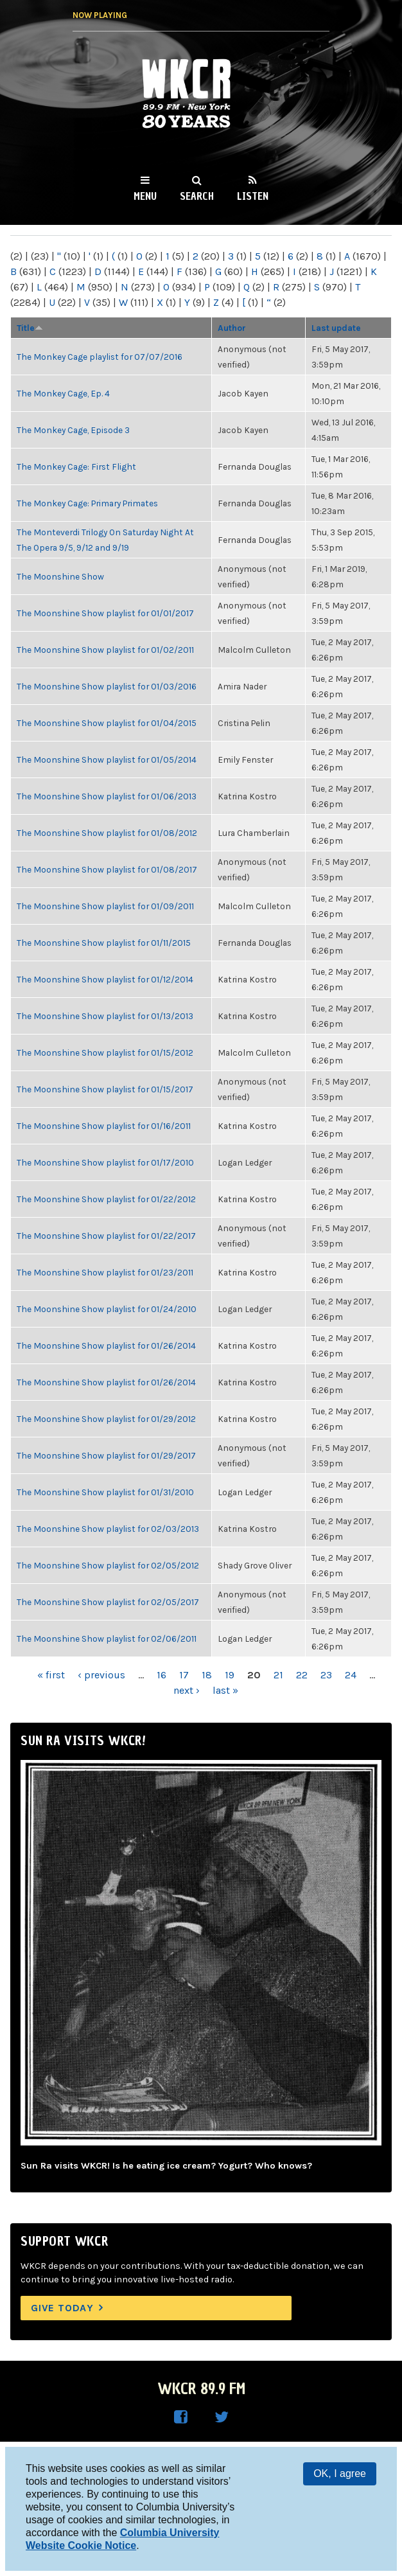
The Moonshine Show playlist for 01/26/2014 (106, 1345)
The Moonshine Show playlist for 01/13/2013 (105, 1016)
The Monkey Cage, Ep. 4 (63, 393)
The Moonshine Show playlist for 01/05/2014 (107, 759)
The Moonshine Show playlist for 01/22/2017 (106, 1235)
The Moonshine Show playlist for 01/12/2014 (105, 979)
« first (51, 1675)
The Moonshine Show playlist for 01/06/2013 (107, 796)
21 (278, 1675)
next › (186, 1690)
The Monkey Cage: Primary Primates (87, 503)
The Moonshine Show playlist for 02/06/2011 (107, 1638)
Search (197, 196)
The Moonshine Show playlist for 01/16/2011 (104, 1126)
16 (161, 1675)
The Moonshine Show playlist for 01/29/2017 (106, 1455)
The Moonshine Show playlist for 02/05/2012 (108, 1565)
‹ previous (101, 1675)
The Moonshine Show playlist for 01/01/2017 (105, 613)
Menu (145, 196)
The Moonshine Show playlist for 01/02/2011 (105, 649)
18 (207, 1675)
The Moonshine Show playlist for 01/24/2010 (107, 1309)
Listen (252, 196)
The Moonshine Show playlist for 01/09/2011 (105, 906)
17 (184, 1675)
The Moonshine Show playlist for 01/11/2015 (104, 942)
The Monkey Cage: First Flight (76, 466)
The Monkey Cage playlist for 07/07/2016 (99, 356)
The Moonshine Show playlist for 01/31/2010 (105, 1492)
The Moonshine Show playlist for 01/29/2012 (106, 1419)
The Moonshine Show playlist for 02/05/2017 (108, 1602)
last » (225, 1690)
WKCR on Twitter (221, 2417)
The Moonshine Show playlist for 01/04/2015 (107, 723)
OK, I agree (339, 2473)
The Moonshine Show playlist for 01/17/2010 (105, 1162)
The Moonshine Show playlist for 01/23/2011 (105, 1272)
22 (302, 1675)
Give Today (62, 2308)
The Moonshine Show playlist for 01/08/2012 (107, 833)
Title (30, 328)
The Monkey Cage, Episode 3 (73, 430)
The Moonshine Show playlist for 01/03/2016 (107, 686)
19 (229, 1675)
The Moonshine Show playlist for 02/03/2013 (108, 1528)
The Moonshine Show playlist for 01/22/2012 (106, 1199)
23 (326, 1675)
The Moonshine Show (60, 576)
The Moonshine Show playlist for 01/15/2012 (105, 1052)
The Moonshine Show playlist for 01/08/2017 (107, 869)
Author (232, 328)
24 (350, 1675)
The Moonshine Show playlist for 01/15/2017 (105, 1089)
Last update (336, 328)
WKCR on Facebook (180, 2417)
